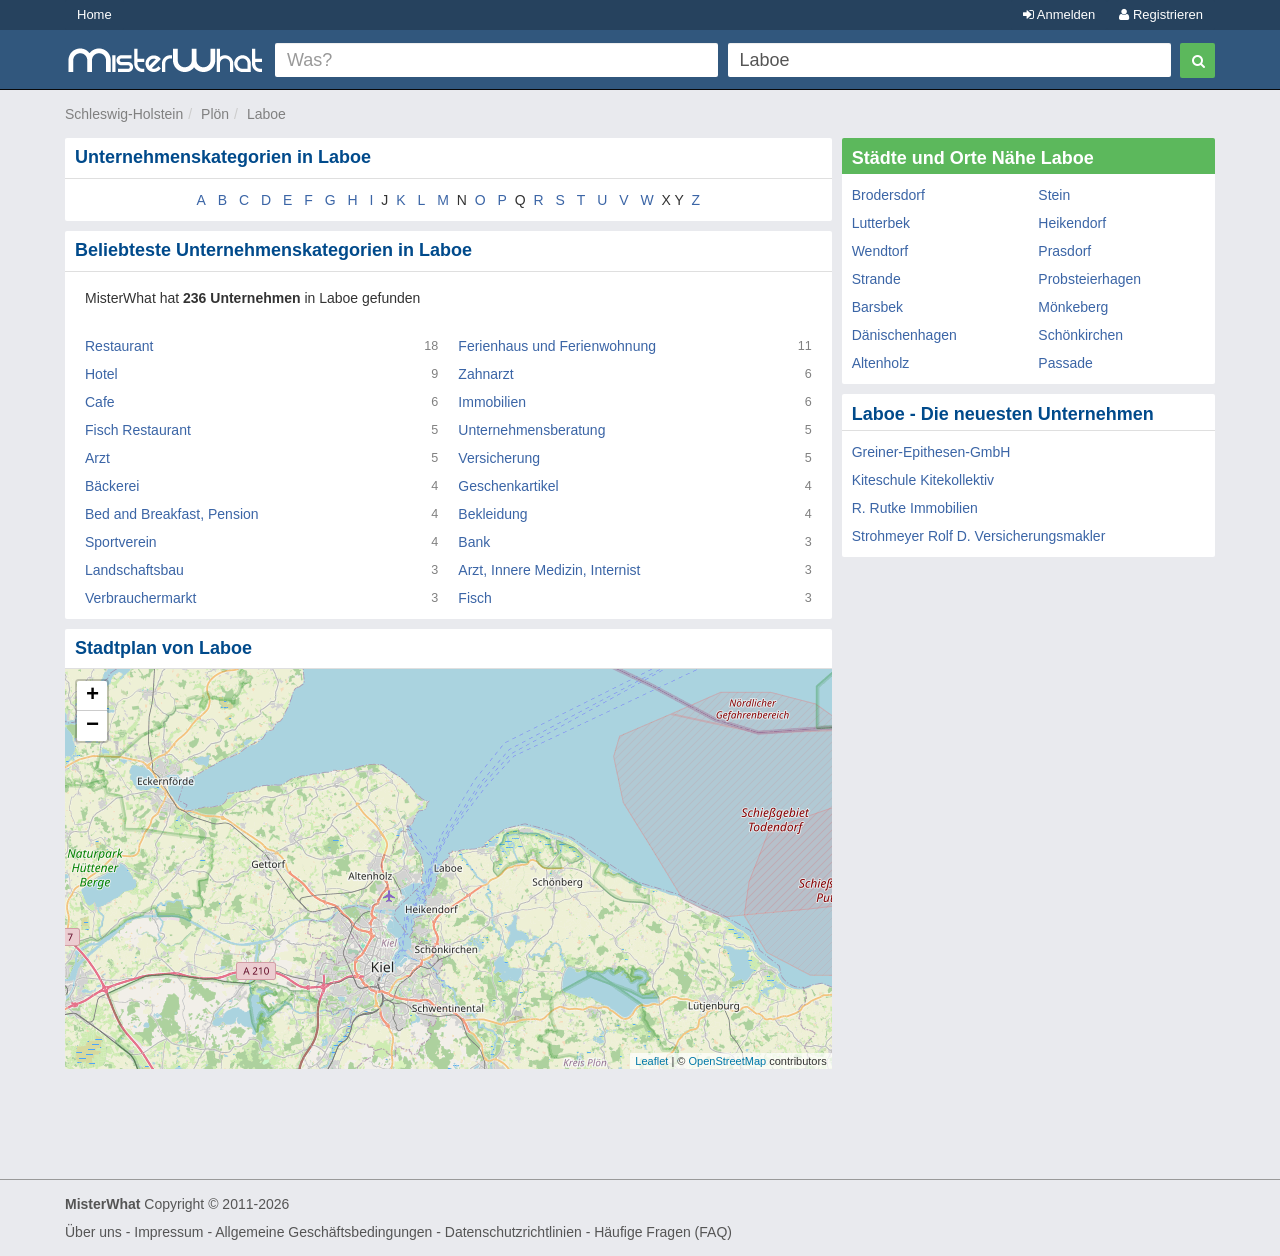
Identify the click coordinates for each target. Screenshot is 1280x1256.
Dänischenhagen (904, 335)
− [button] (92, 726)
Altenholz (881, 363)
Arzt (97, 458)
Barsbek (877, 307)
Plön (215, 114)
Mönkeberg (1073, 307)
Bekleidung (492, 514)
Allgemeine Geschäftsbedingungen (323, 1232)
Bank (474, 542)
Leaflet (651, 1061)
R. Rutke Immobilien (915, 508)
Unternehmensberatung (531, 430)
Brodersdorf (888, 195)
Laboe (266, 114)
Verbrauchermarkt (140, 598)
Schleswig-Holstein (124, 114)
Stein (1054, 195)
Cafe (100, 402)
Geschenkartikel (508, 486)
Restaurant (119, 346)
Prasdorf (1064, 251)
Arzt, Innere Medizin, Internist (549, 570)
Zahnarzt (485, 374)
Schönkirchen (1080, 335)
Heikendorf (1072, 223)
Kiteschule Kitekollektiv (923, 480)
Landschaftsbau (134, 570)
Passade (1065, 363)
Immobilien (492, 402)
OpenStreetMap (727, 1061)
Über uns (93, 1232)
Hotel (101, 374)
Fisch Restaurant (138, 430)
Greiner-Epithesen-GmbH (931, 452)
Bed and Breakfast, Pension (172, 514)
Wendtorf (880, 251)
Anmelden (1059, 14)
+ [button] (92, 696)
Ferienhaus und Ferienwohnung (557, 346)
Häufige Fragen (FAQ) (663, 1232)
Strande (876, 279)
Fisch (474, 598)
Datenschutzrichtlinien (513, 1232)
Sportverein (121, 542)
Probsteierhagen (1089, 279)
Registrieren (1161, 14)
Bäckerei (112, 486)
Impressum (168, 1232)
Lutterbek (881, 223)
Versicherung (499, 458)
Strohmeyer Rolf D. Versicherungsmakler (979, 536)
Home (94, 14)
